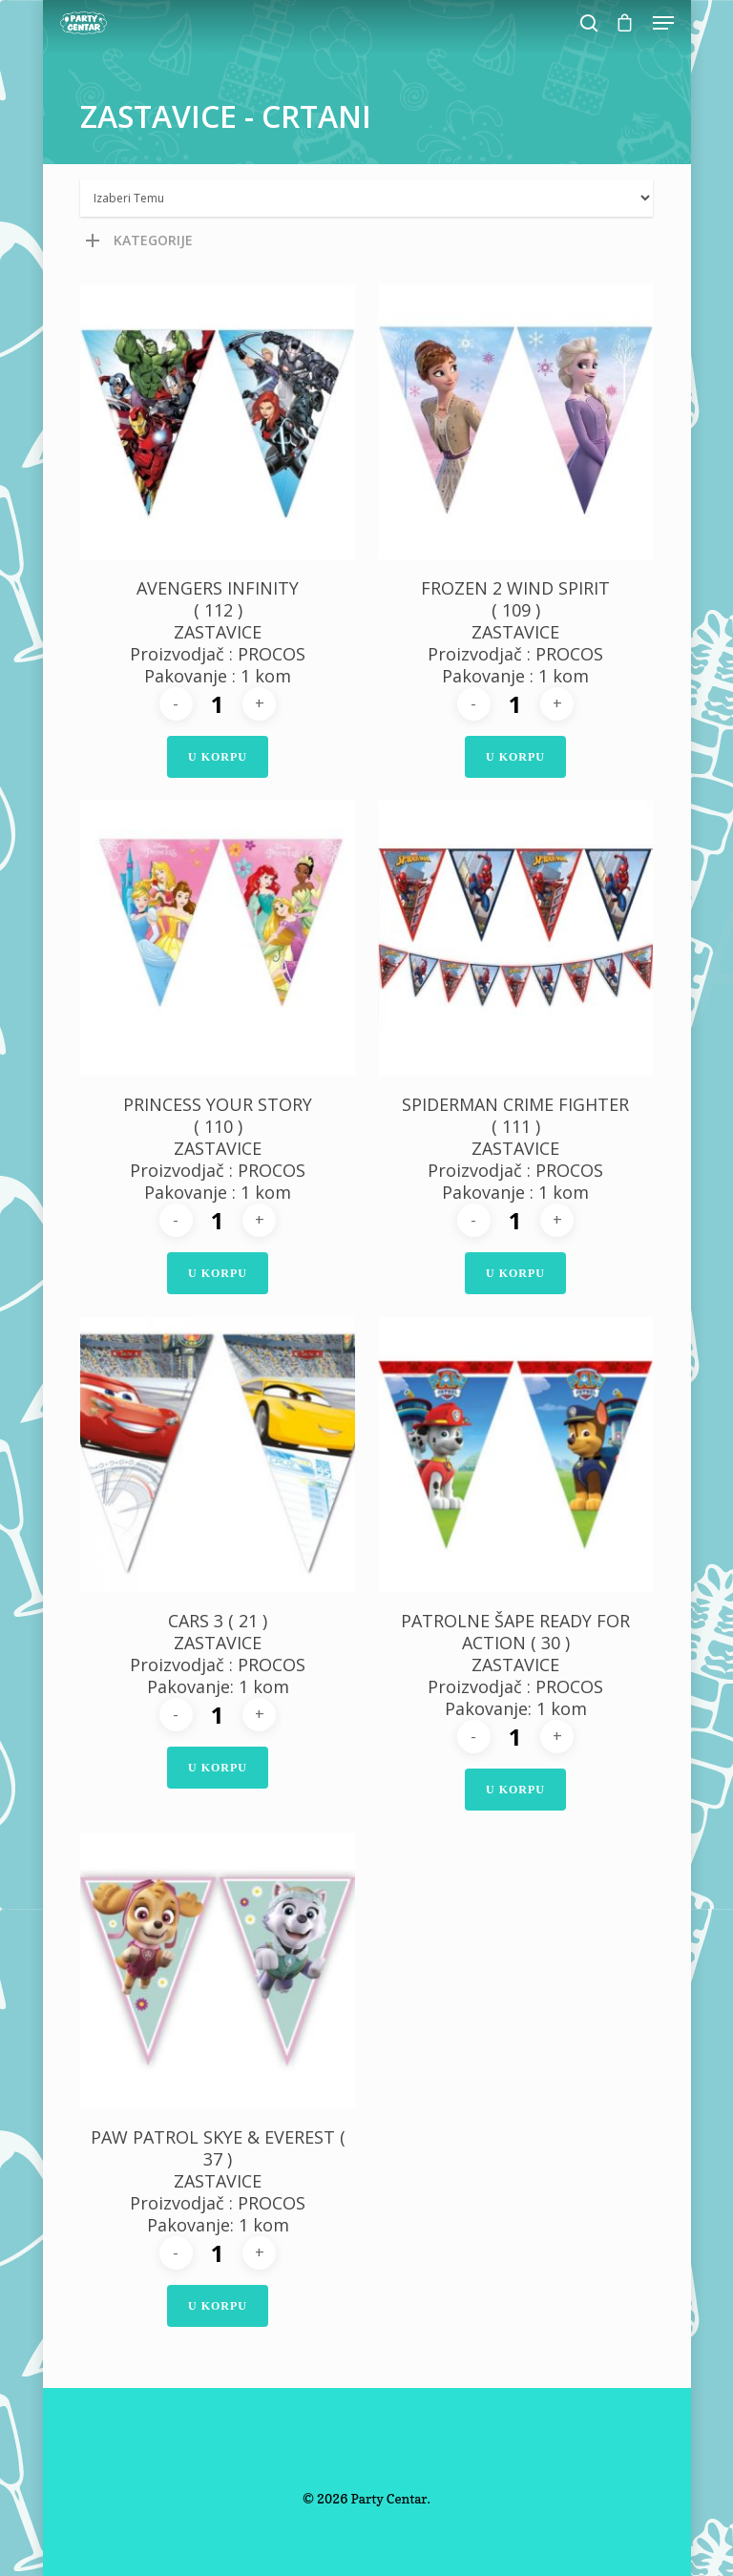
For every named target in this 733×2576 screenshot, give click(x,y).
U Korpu (217, 757)
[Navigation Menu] (663, 22)
